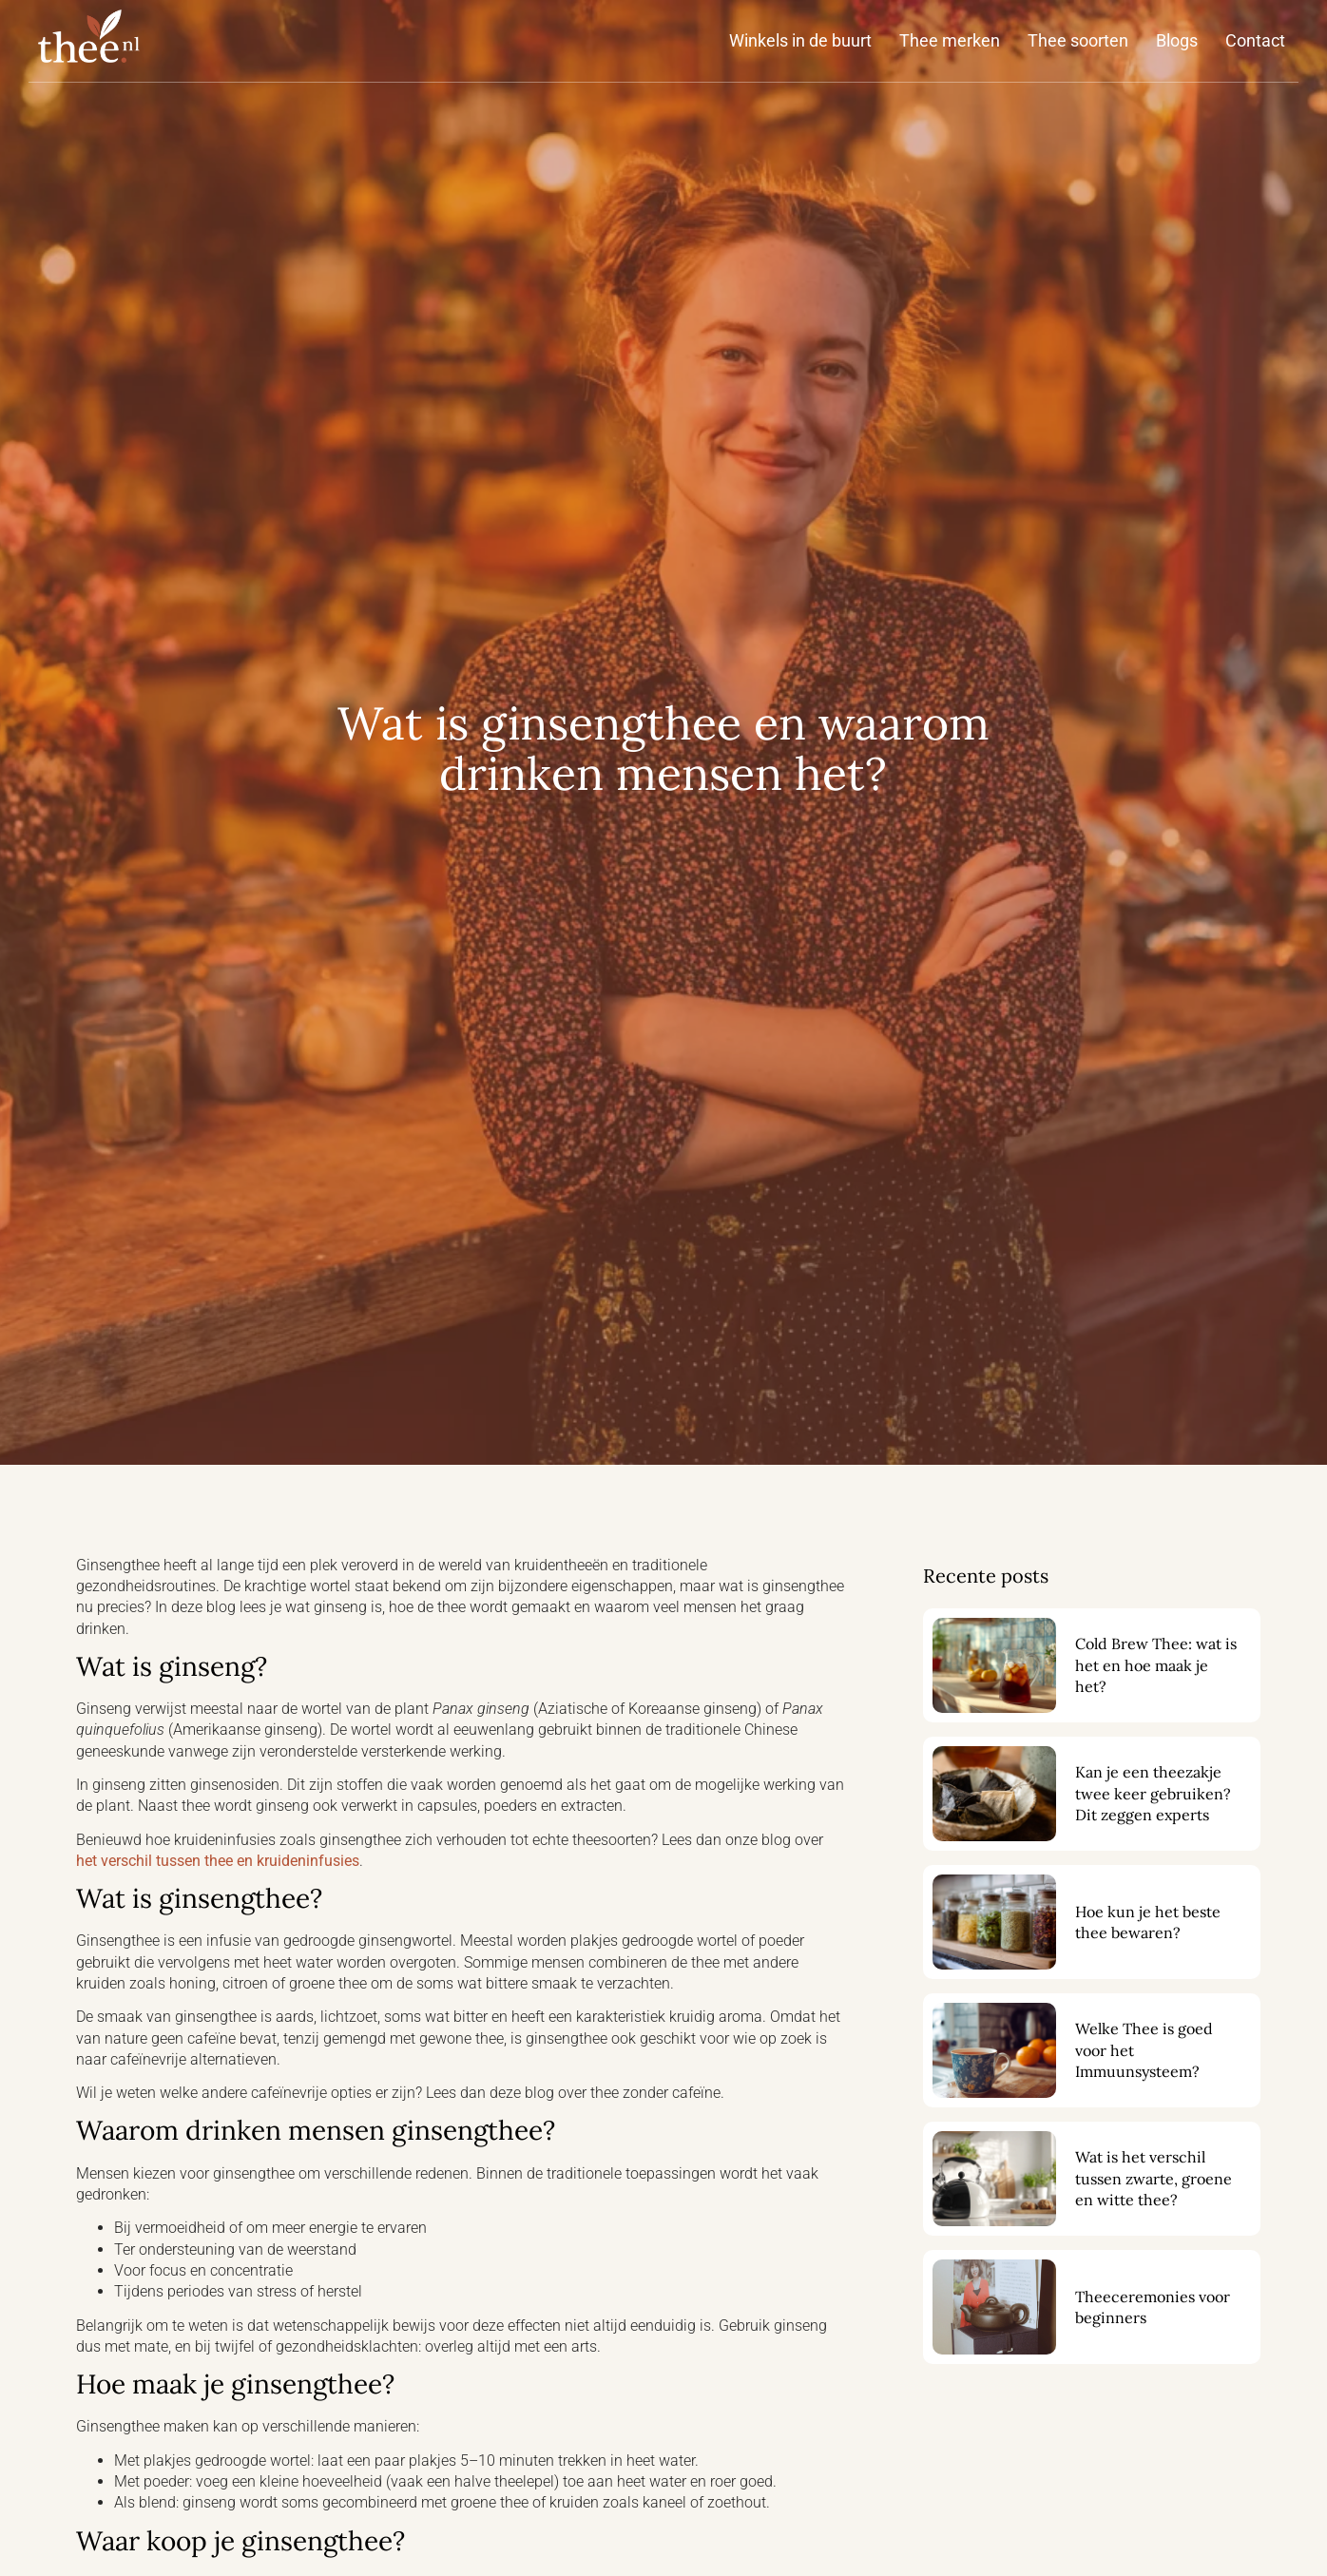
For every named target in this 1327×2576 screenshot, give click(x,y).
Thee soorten (1078, 40)
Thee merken (949, 40)
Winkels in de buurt (800, 40)
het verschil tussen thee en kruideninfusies (217, 1861)
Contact (1255, 40)
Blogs (1177, 40)
